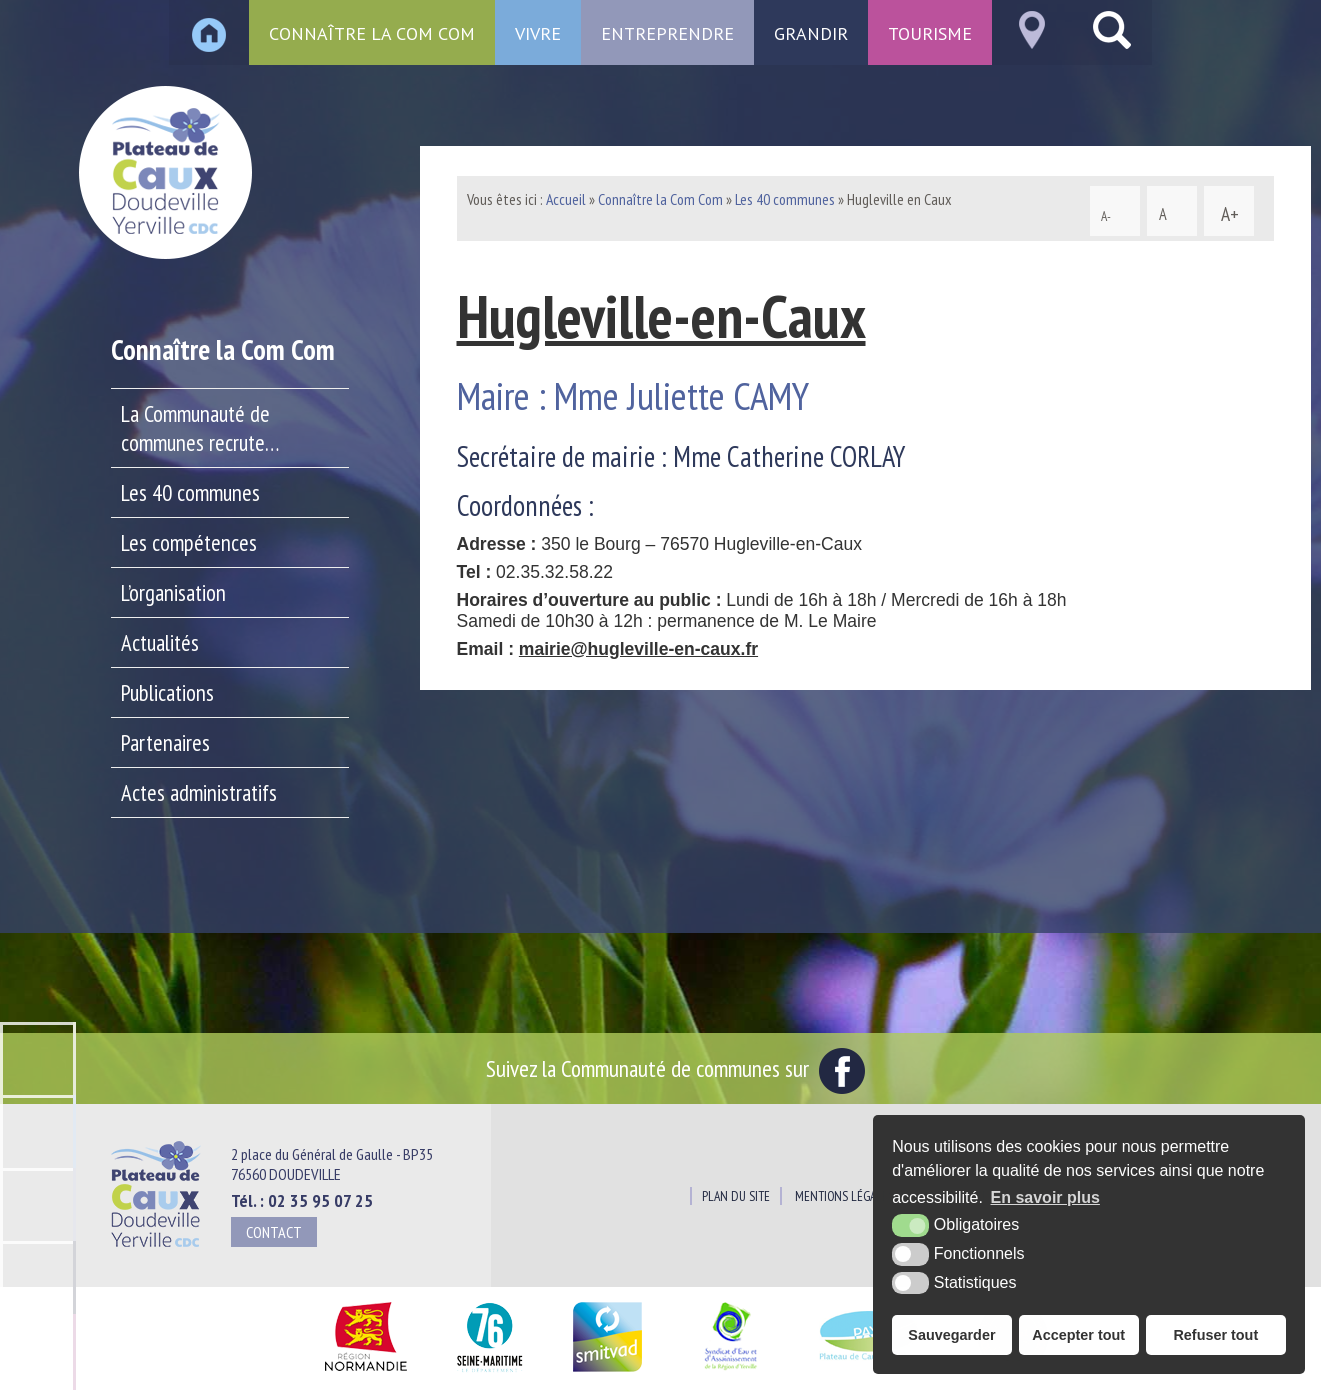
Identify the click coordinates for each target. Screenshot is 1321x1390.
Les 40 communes (190, 492)
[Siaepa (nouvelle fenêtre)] (730, 1372)
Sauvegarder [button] (951, 1335)
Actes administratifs (199, 792)
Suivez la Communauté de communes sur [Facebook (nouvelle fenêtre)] (675, 1068)
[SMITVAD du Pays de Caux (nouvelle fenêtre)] (607, 1372)
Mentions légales (844, 1196)
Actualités (160, 642)
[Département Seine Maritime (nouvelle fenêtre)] (489, 1372)
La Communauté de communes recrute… (200, 428)
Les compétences (189, 542)
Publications (167, 692)
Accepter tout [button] (1078, 1335)
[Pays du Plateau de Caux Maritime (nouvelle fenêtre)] (869, 1372)
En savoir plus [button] (1045, 1197)
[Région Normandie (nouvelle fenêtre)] (365, 1372)
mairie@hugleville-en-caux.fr (638, 649)
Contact (274, 1232)
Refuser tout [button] (1215, 1335)
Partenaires (165, 742)
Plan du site (736, 1196)
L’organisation (173, 592)
